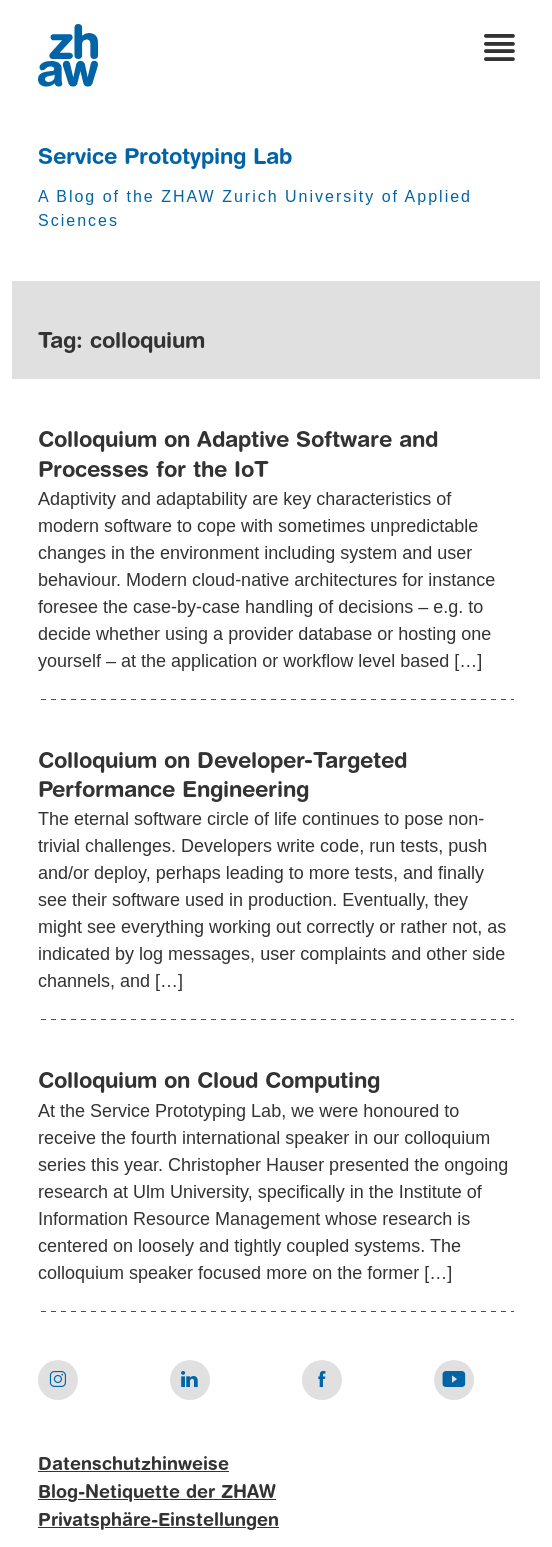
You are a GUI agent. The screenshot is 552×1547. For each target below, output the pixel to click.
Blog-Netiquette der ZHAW (157, 1493)
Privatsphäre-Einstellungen (158, 1521)
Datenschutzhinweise (133, 1465)
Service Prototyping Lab (165, 158)
